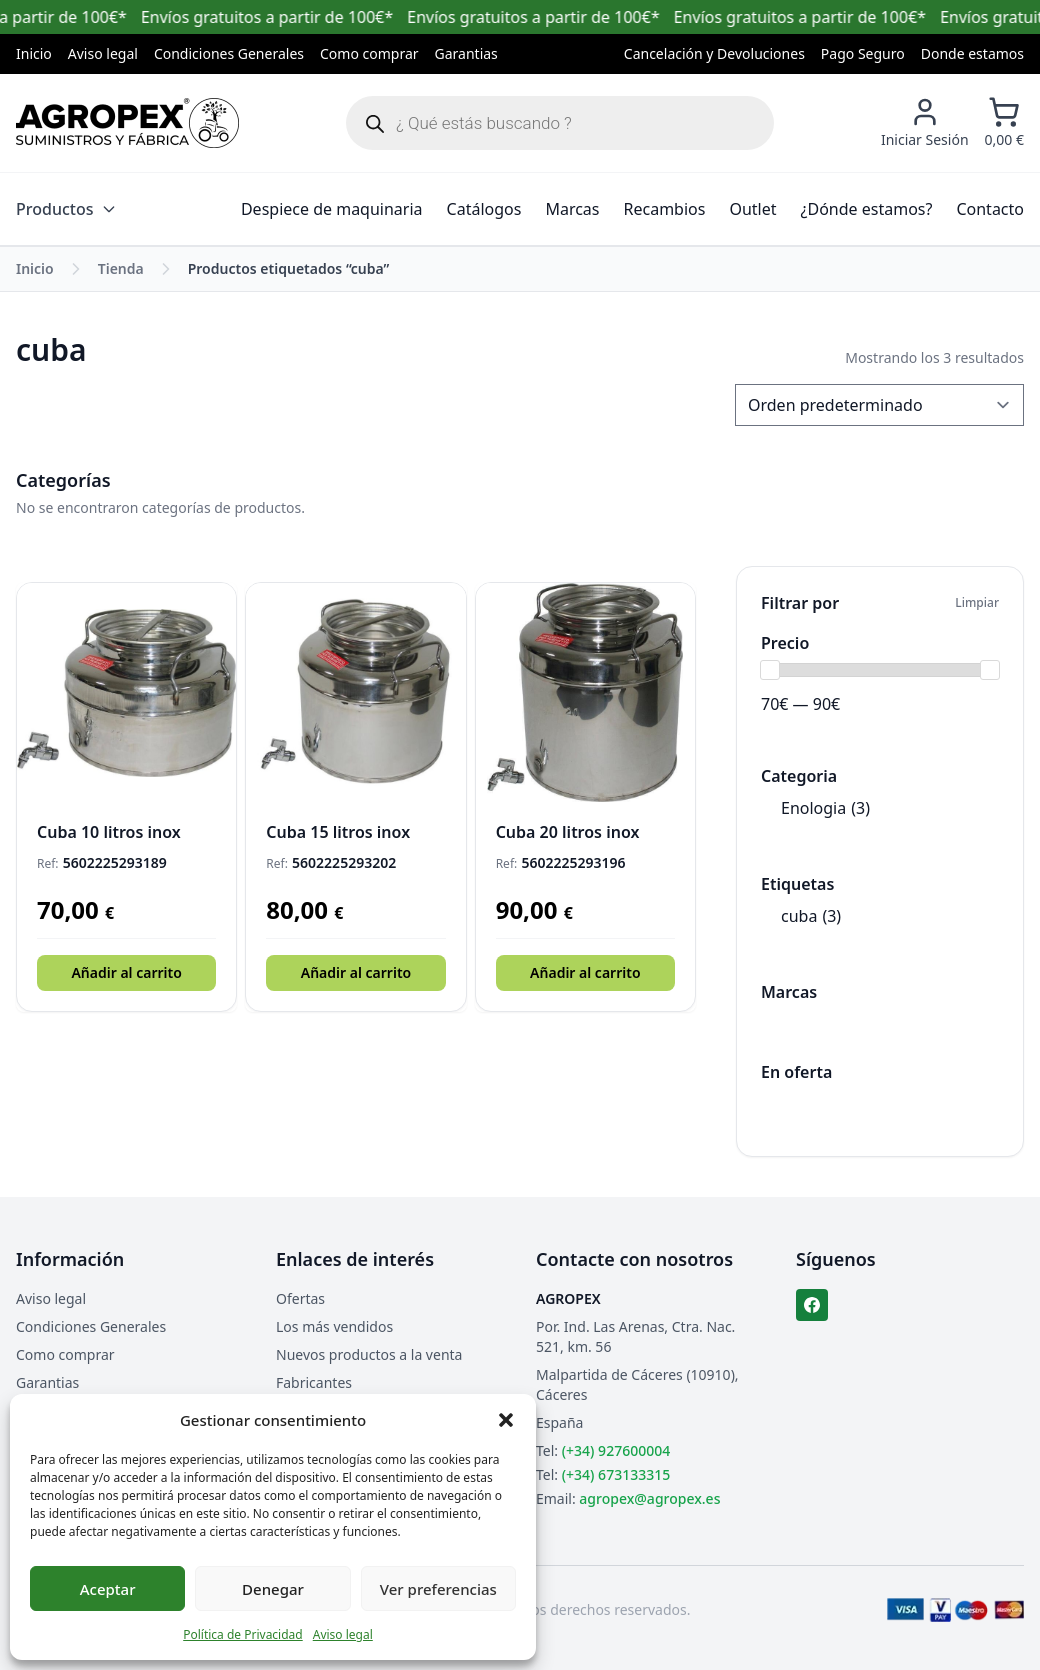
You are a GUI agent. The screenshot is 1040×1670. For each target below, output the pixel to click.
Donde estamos (972, 53)
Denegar (273, 1589)
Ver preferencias (438, 1589)
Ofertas (300, 1298)
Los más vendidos (334, 1326)
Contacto (990, 209)
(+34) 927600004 (616, 1450)
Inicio (34, 53)
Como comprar (369, 53)
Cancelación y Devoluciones (714, 53)
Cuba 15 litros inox (338, 832)
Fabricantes (314, 1382)
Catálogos (484, 209)
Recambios (665, 209)
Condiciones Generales (229, 53)
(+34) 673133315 (616, 1474)
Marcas (572, 209)
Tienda (121, 268)
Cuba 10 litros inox (109, 832)
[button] (506, 1420)
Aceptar (108, 1589)
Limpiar (977, 603)
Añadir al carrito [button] (126, 972)
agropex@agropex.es (649, 1498)
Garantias (466, 53)
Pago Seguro (863, 53)
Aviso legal (343, 1634)
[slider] (770, 670)
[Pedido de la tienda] (879, 405)
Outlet (752, 209)
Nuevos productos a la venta (369, 1354)
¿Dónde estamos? (867, 209)
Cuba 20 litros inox (568, 832)
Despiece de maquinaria (332, 209)
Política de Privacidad (243, 1634)
